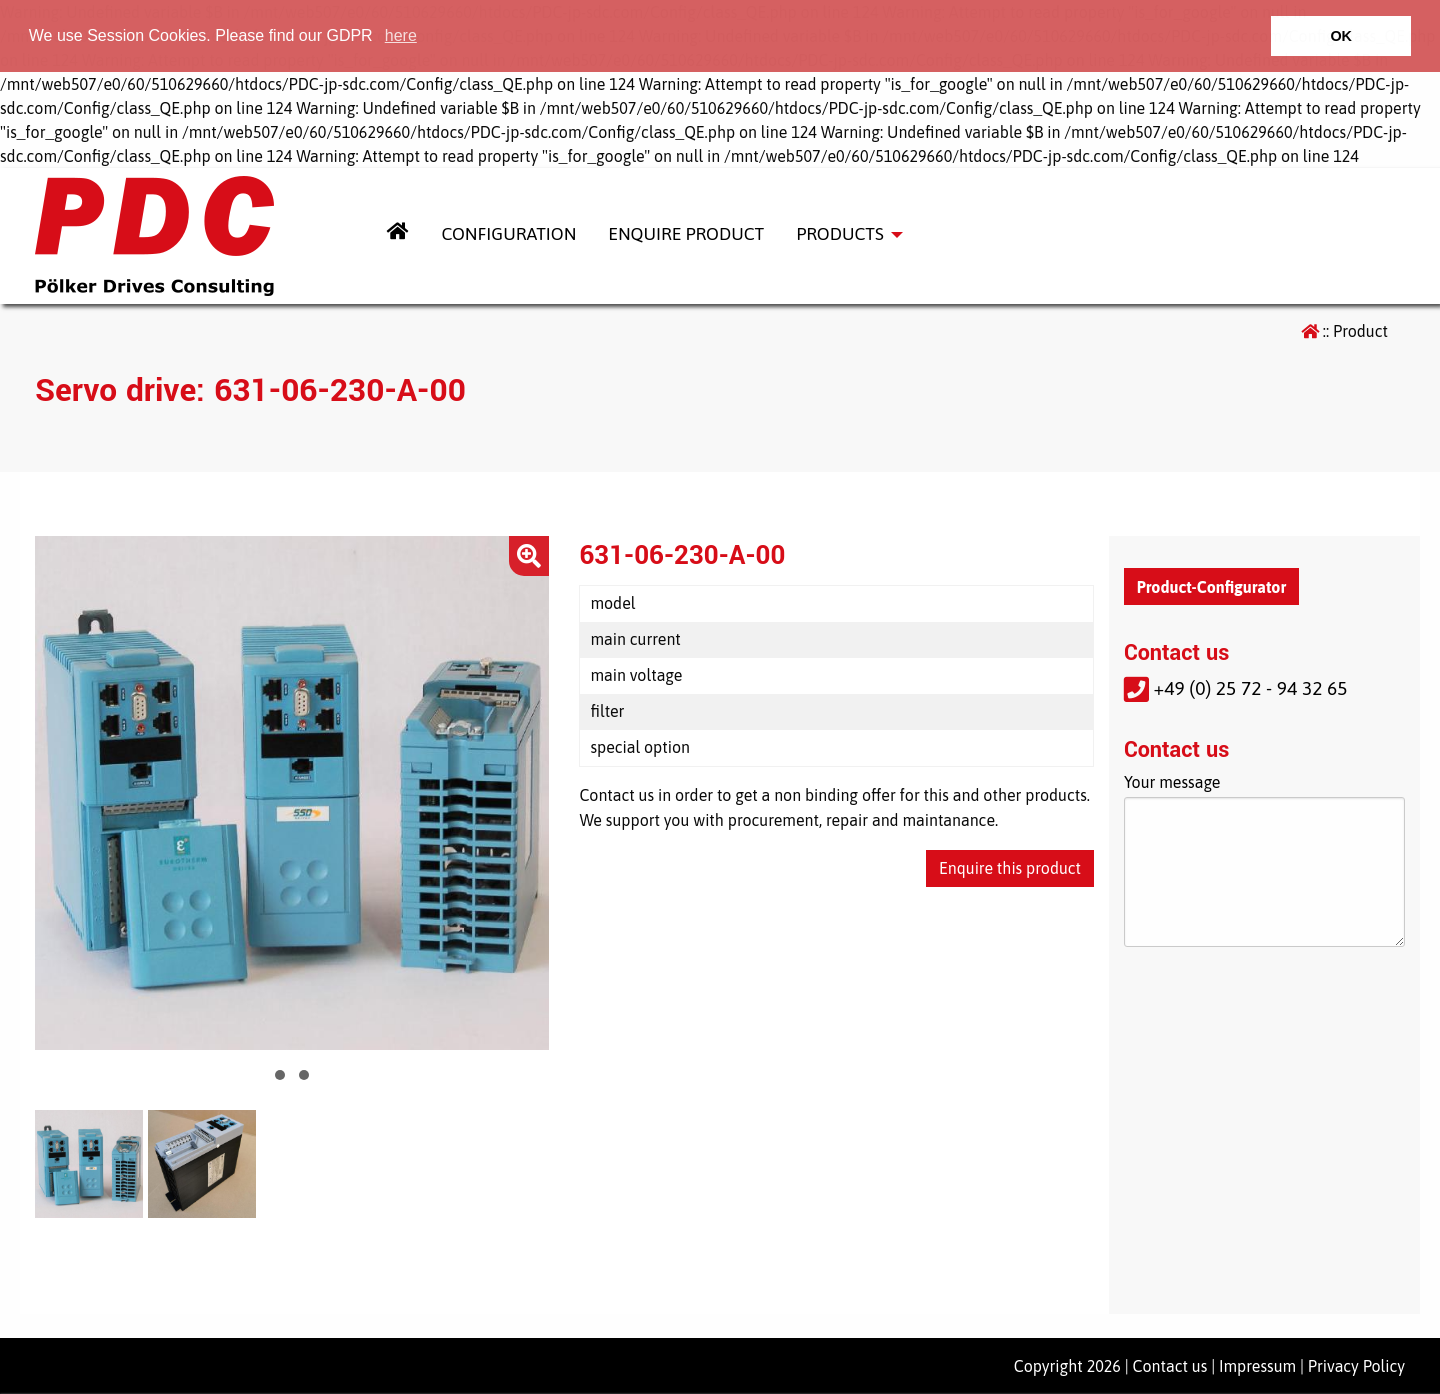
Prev (61, 793)
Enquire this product (1010, 868)
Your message (1172, 782)
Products (840, 234)
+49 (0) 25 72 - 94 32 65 (1236, 688)
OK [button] (1341, 36)
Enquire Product (686, 234)
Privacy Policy (1356, 1366)
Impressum (1257, 1366)
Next (523, 793)
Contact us (1170, 1366)
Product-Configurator (1212, 587)
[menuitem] (398, 236)
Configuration (508, 234)
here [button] (401, 35)
